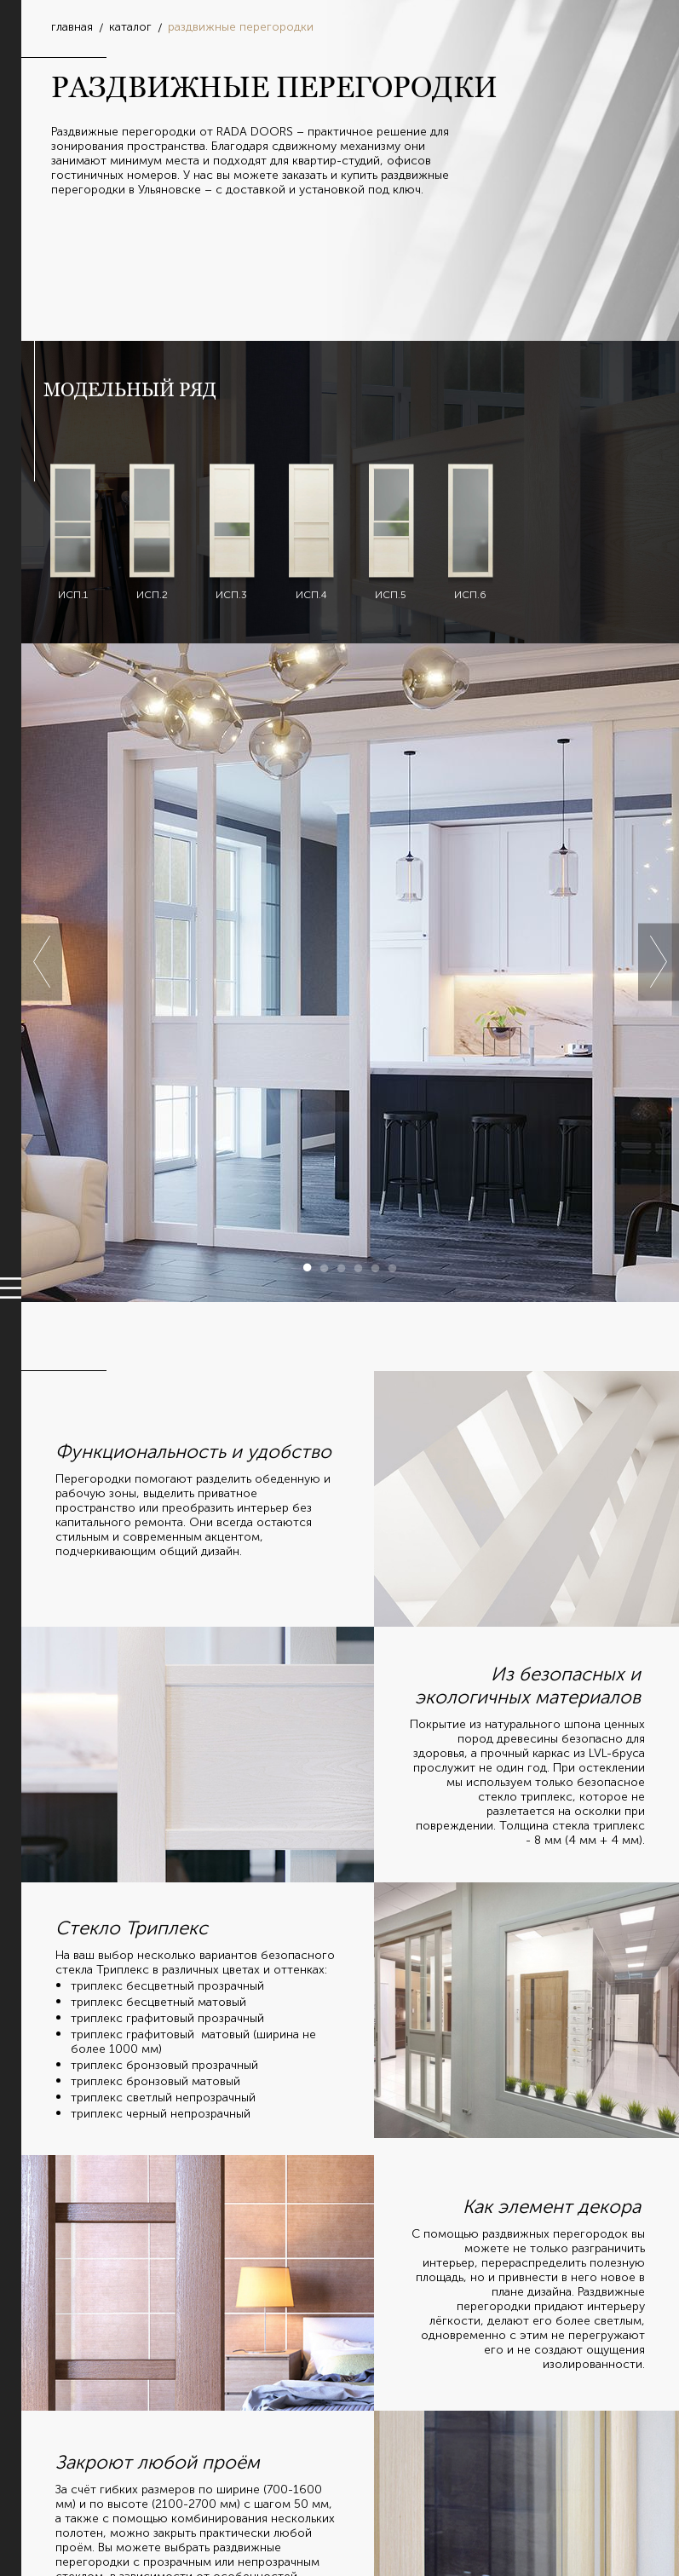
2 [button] (324, 1268)
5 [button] (376, 1268)
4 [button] (359, 1268)
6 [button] (393, 1268)
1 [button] (307, 1268)
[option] (350, 972)
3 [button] (342, 1268)
